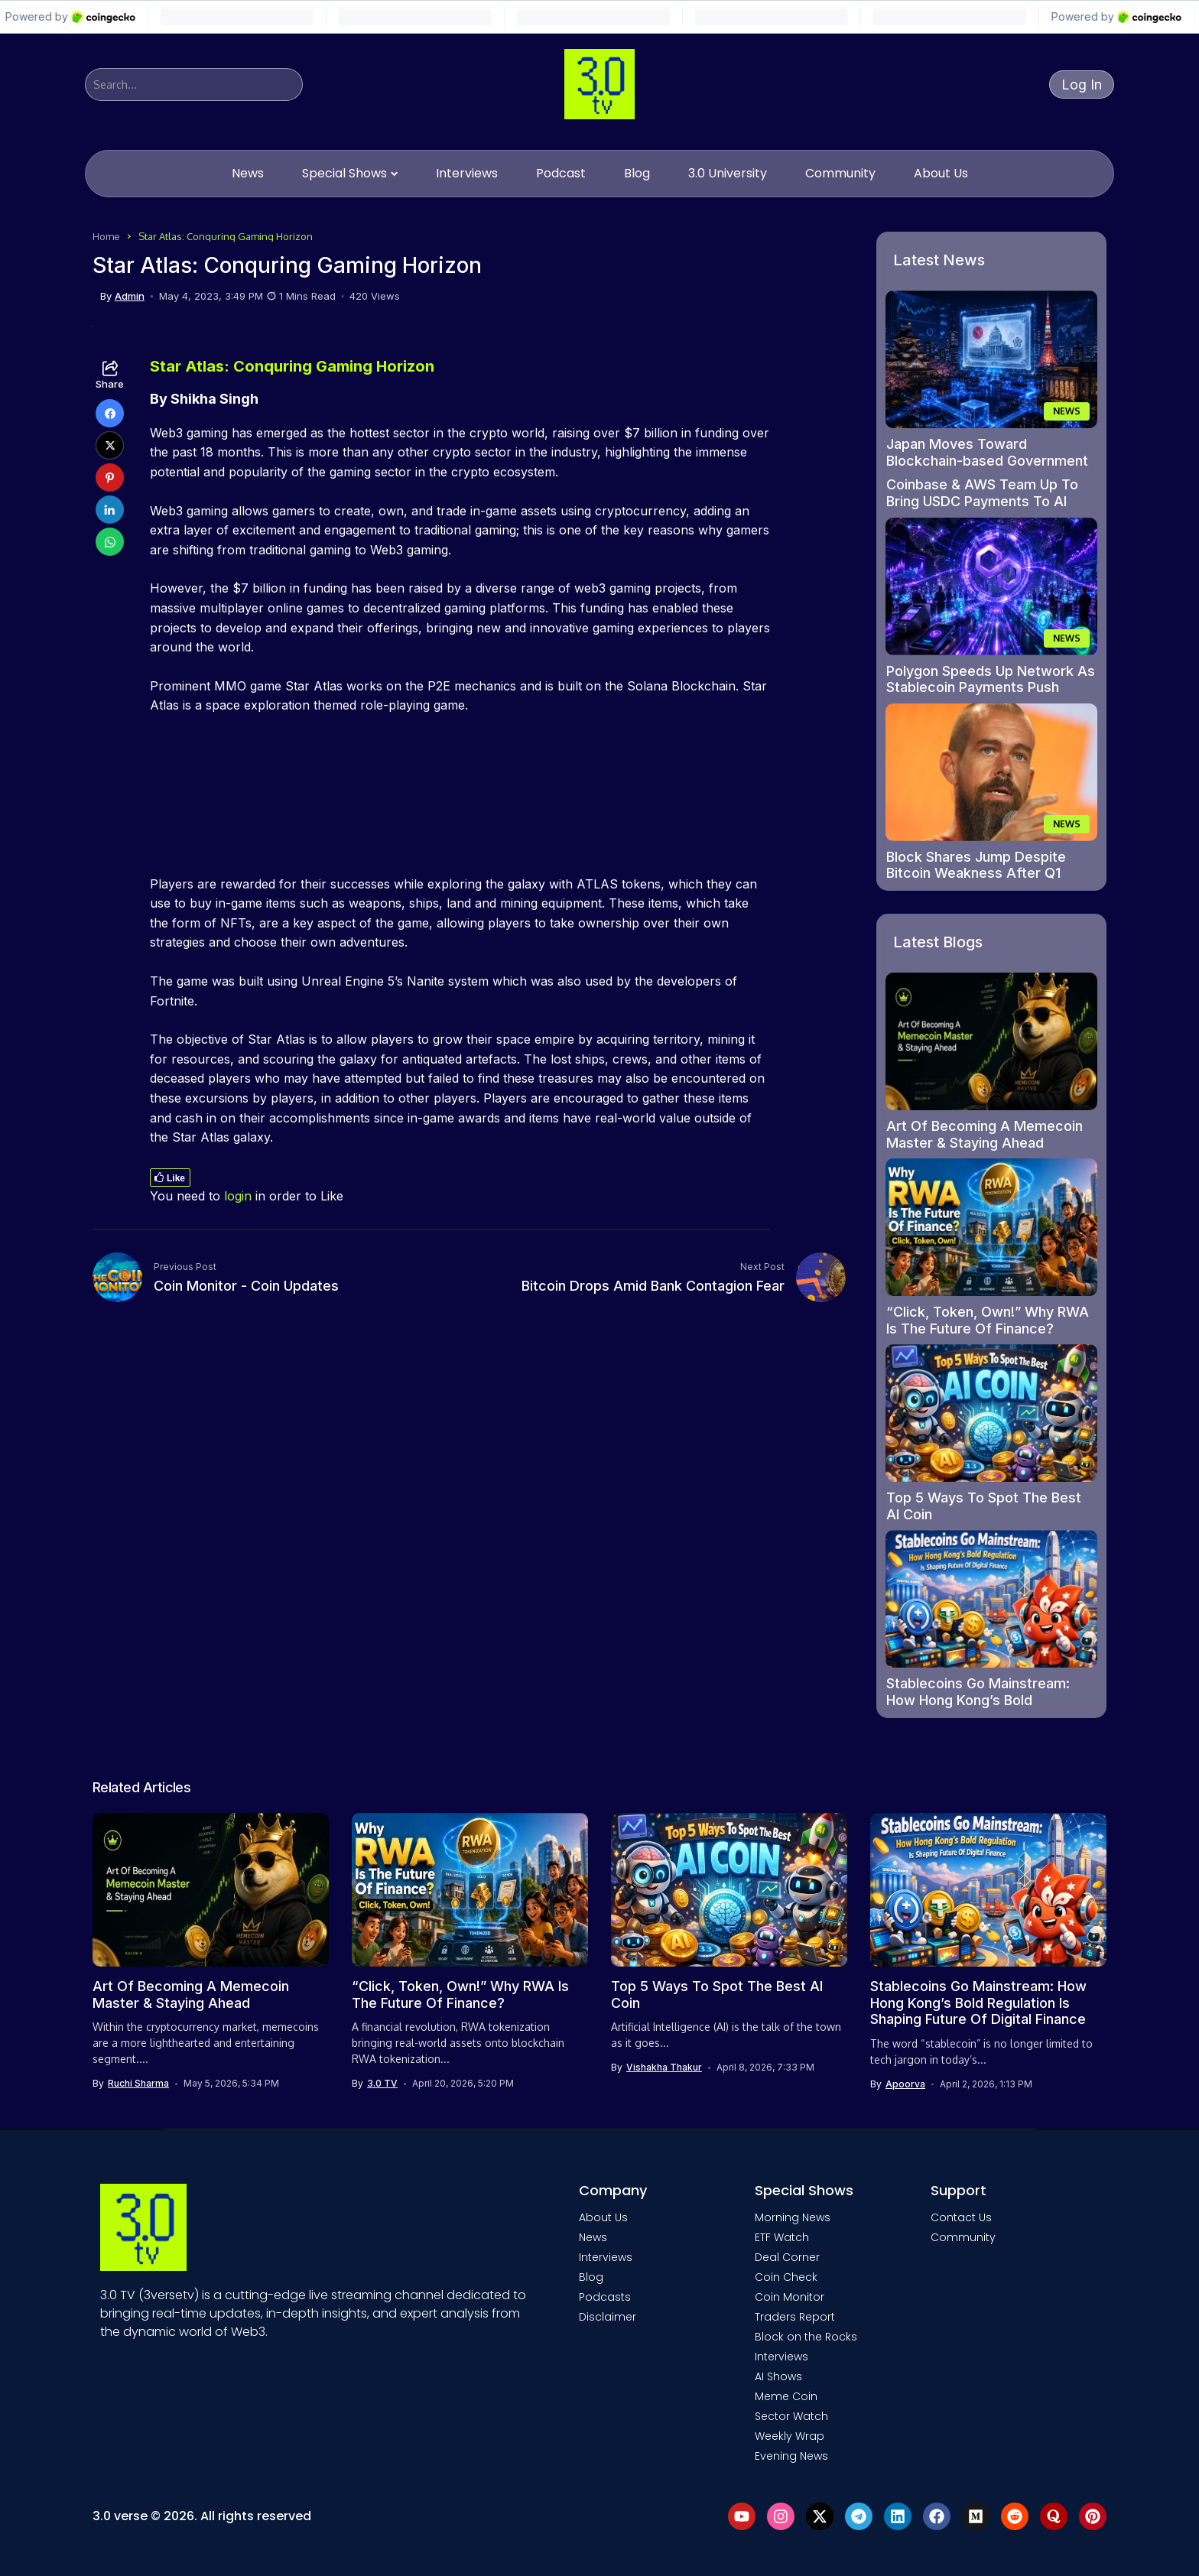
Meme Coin (786, 2396)
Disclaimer (607, 2316)
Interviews (605, 2257)
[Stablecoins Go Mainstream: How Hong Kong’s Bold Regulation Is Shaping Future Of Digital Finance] (991, 1599)
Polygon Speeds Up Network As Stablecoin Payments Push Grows (990, 687)
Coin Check (786, 2277)
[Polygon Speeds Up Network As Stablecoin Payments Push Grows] (991, 586)
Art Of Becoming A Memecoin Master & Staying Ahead (984, 1134)
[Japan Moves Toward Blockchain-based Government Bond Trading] (991, 359)
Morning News (792, 2217)
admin (130, 296)
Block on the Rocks (806, 2336)
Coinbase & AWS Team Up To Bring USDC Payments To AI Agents (982, 500)
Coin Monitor (789, 2297)
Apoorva (905, 2084)
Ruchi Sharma (138, 2083)
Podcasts (605, 2297)
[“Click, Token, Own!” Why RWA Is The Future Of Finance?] (991, 1227)
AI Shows (778, 2376)
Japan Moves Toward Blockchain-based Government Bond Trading (987, 460)
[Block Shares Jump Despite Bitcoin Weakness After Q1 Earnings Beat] (991, 772)
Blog (591, 2277)
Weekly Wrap (789, 2436)
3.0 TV (382, 2083)
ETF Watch (782, 2237)
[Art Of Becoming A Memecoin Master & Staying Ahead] (991, 1041)
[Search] (194, 84)
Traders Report (795, 2316)
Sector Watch (791, 2416)
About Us (603, 2217)
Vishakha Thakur (664, 2067)
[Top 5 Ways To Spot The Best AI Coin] (991, 1413)
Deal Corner (787, 2257)
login (238, 1196)
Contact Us (961, 2217)
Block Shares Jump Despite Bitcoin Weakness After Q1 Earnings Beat (976, 873)
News (593, 2237)
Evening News (791, 2456)
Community (963, 2237)
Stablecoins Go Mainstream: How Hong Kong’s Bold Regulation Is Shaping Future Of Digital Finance (988, 1708)
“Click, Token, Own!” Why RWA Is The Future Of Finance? (987, 1320)
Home (106, 236)
